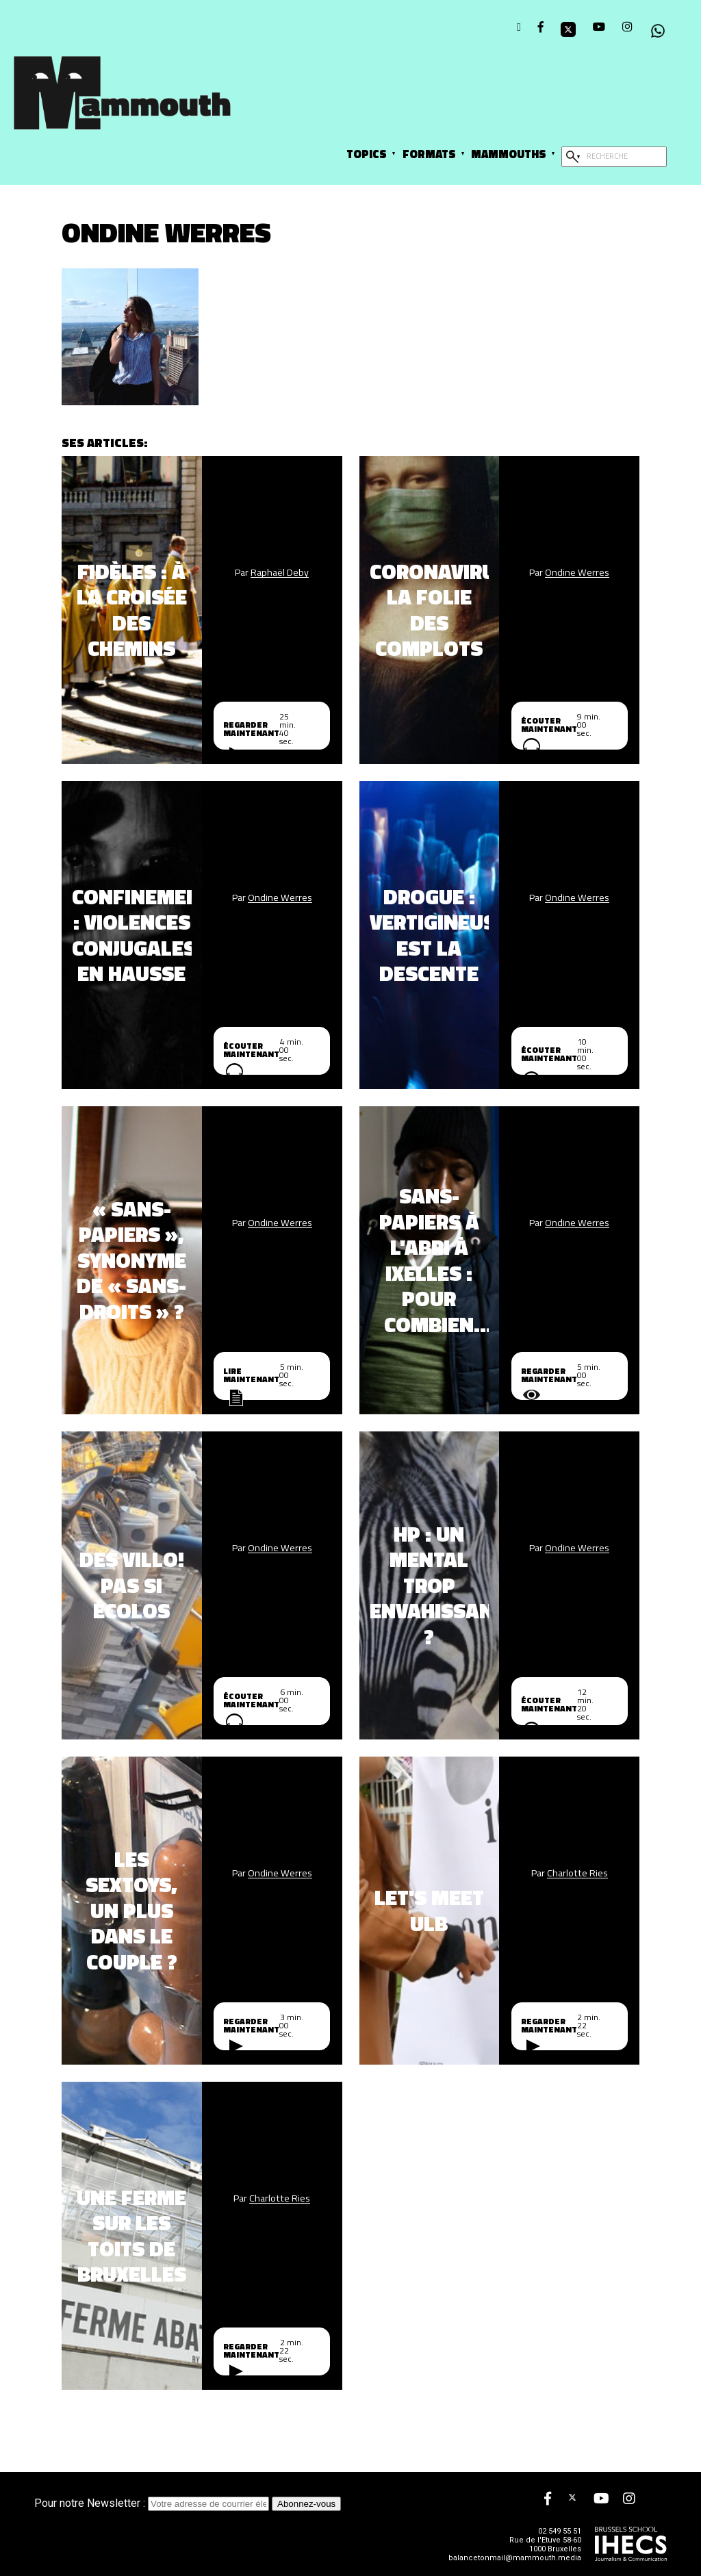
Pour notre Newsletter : (153, 2503)
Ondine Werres (577, 572)
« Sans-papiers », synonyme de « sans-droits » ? (131, 1260)
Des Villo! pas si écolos (131, 1585)
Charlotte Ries (577, 1873)
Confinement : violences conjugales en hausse (132, 935)
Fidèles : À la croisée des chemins (132, 610)
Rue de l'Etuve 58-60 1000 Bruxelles (545, 2544)
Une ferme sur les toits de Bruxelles (131, 2235)
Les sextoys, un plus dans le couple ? (131, 1910)
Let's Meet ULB (429, 1910)
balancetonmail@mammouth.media (514, 2557)
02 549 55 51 (559, 2531)
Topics (366, 153)
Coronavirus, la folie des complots (429, 610)
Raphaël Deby (280, 572)
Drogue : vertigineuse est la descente (429, 935)
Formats (429, 153)
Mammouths (508, 153)
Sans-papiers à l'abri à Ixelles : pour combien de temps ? (429, 1260)
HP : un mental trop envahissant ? (429, 1585)
